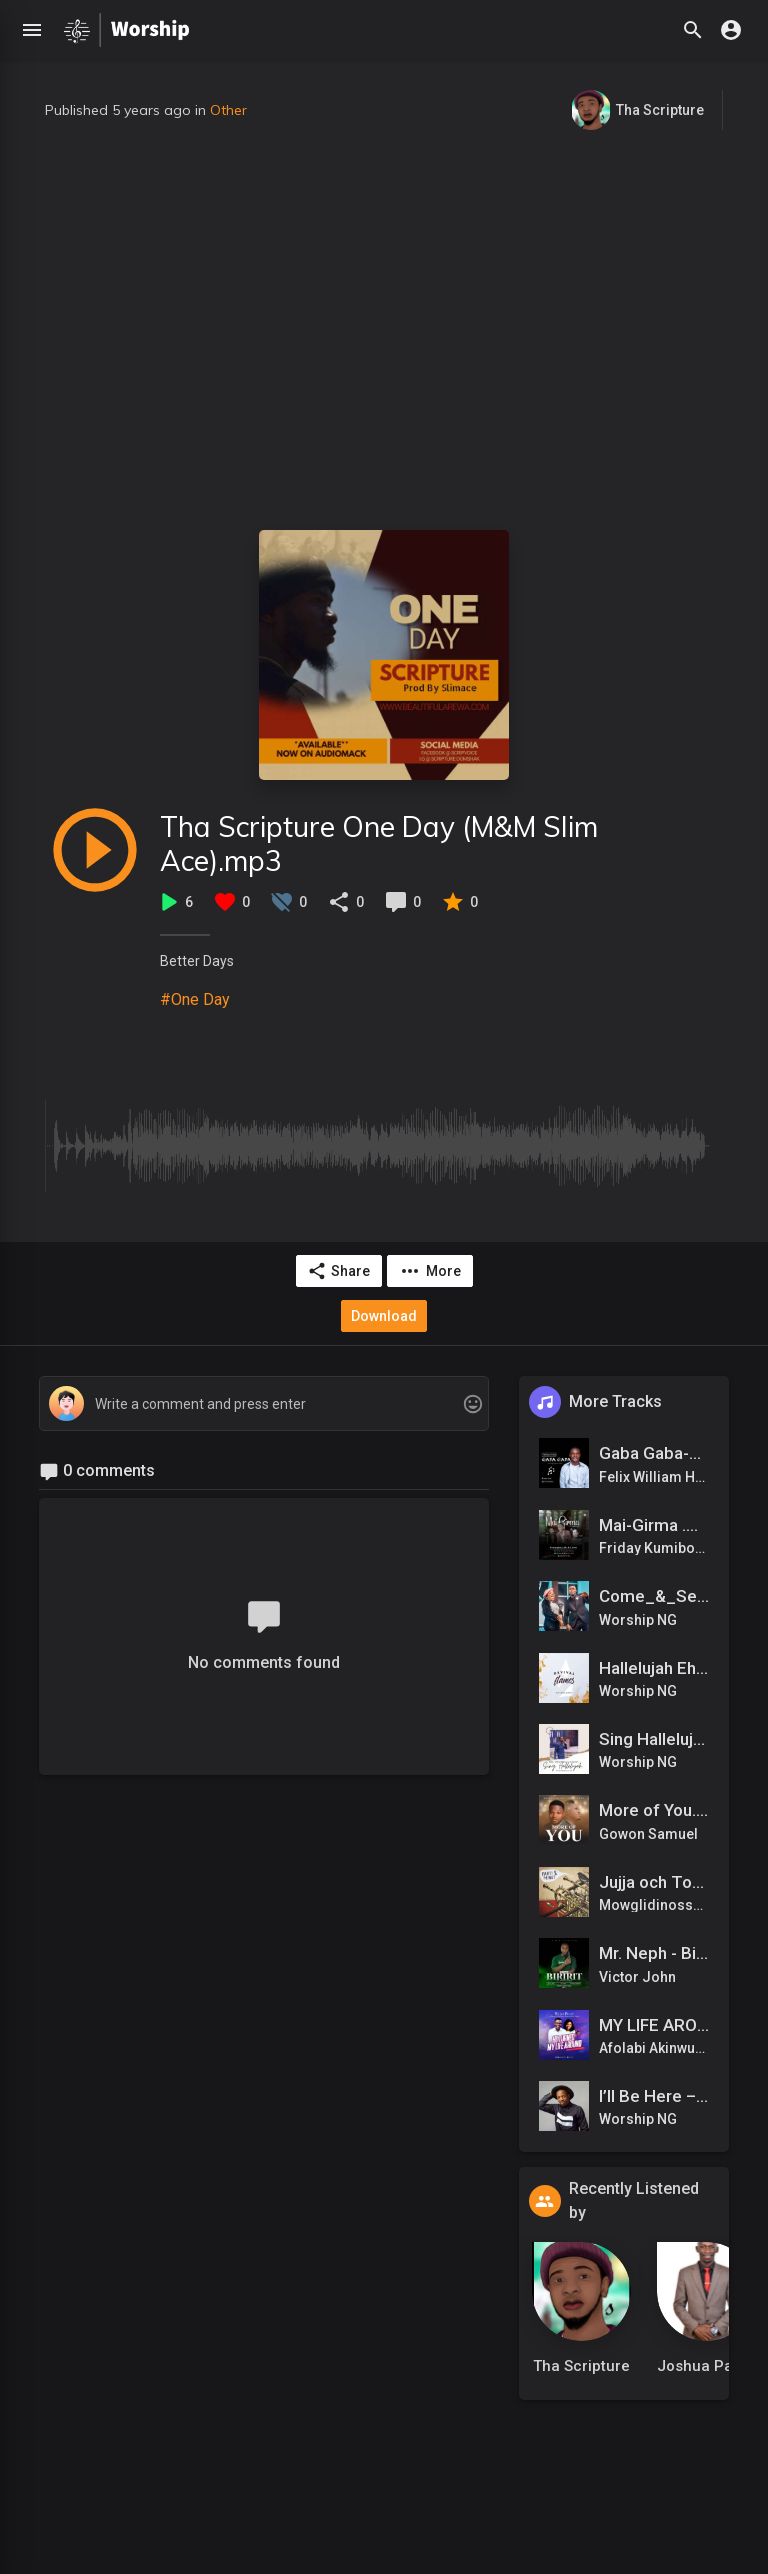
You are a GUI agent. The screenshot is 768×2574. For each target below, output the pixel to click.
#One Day (195, 999)
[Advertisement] (384, 330)
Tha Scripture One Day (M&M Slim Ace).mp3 (379, 843)
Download (384, 1316)
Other (228, 110)
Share (338, 1271)
